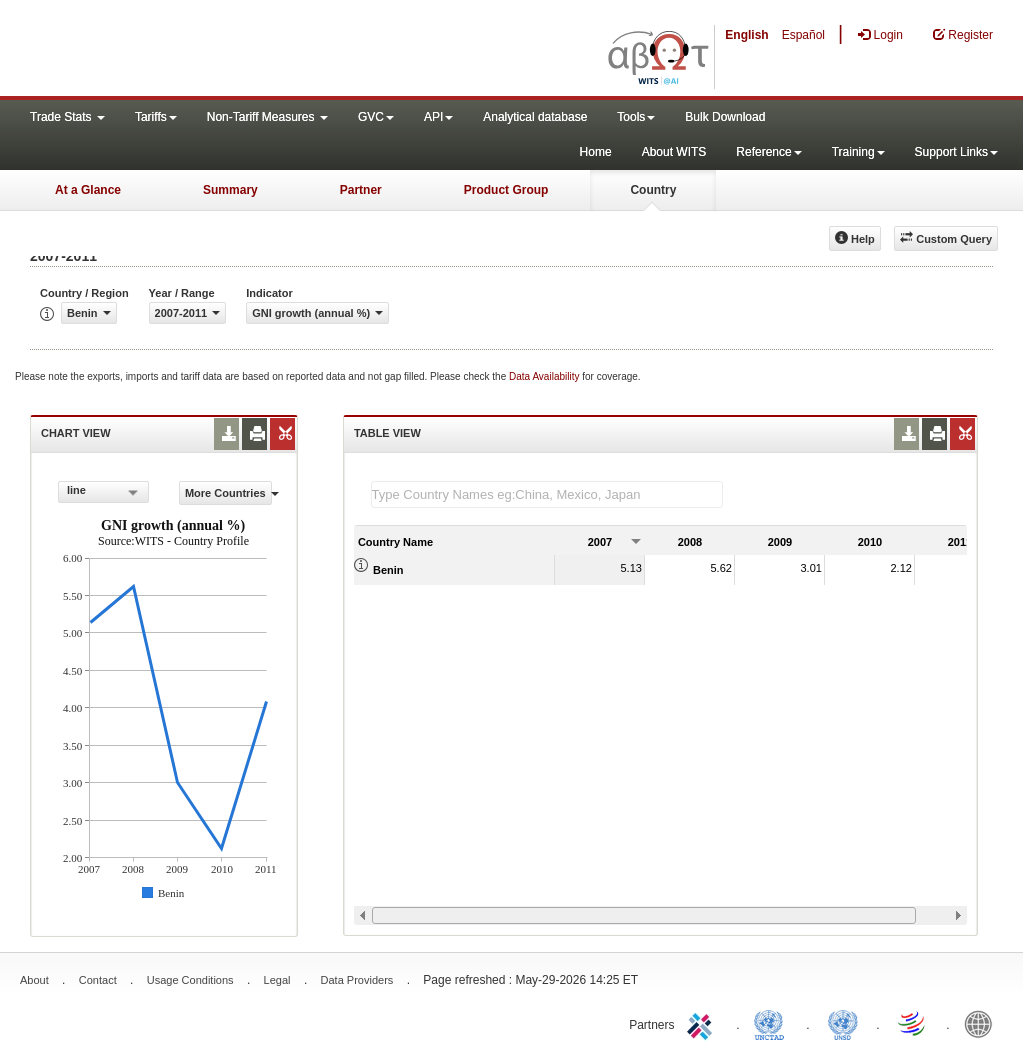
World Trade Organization (913, 1023)
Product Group (506, 190)
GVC (376, 117)
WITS (200, 50)
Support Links (956, 152)
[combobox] (103, 492)
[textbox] (547, 494)
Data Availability (545, 376)
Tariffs (156, 117)
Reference (768, 152)
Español (803, 35)
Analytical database (535, 117)
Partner (361, 190)
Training (858, 152)
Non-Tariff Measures (267, 117)
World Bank (983, 1023)
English (746, 35)
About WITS (674, 152)
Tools (636, 117)
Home (596, 152)
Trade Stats (67, 117)
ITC (703, 1023)
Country (653, 190)
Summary (230, 190)
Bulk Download (725, 117)
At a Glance (88, 190)
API (438, 117)
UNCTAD (773, 1023)
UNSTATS (843, 1023)
